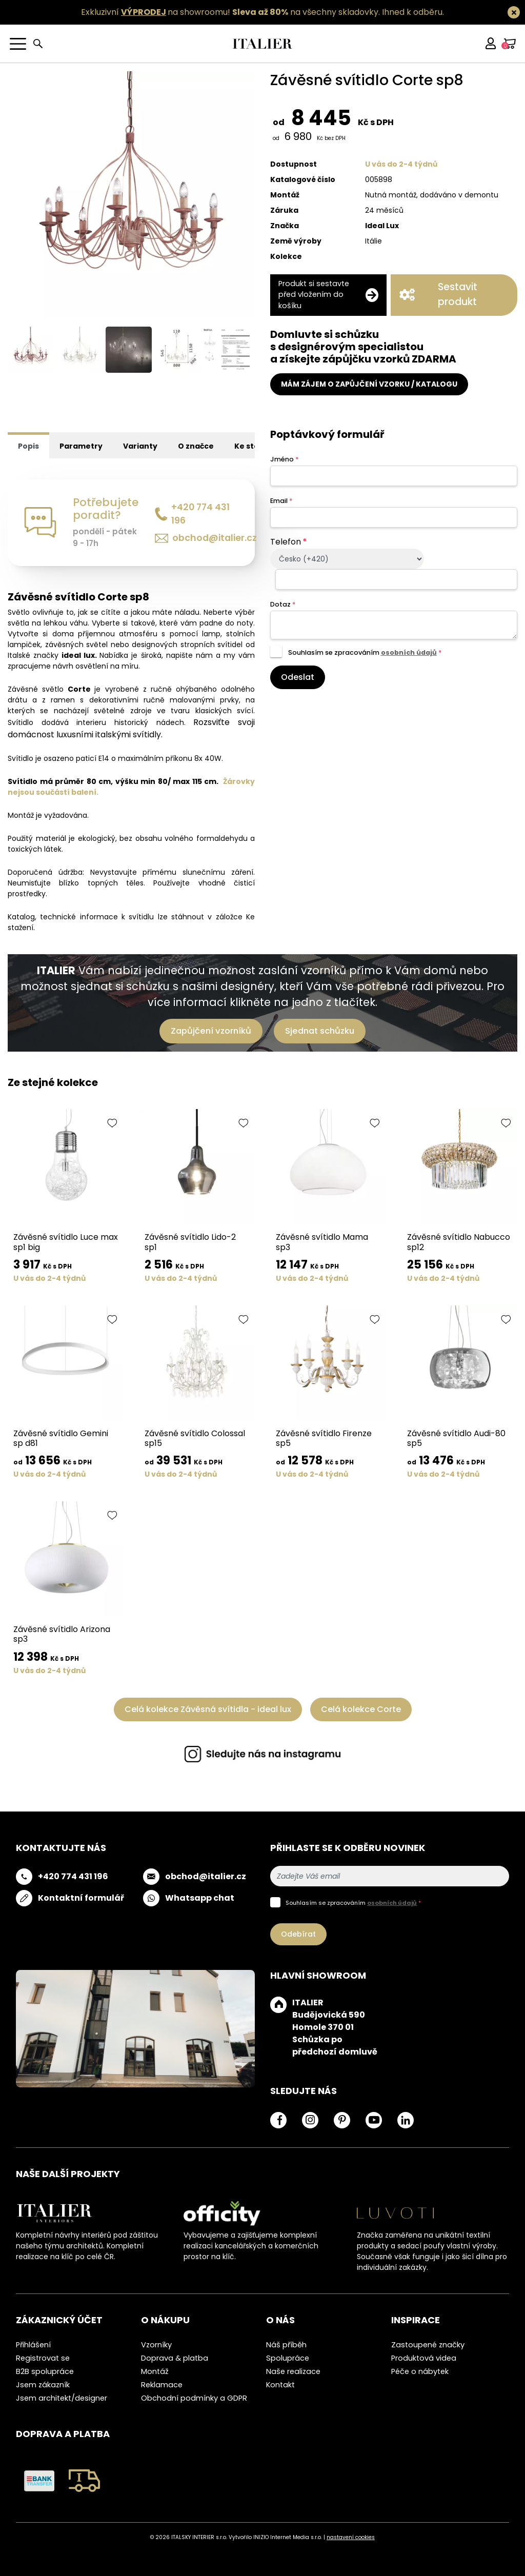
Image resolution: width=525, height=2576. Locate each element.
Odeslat (297, 677)
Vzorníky (156, 2345)
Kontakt (280, 2385)
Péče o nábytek (420, 2371)
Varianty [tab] (140, 446)
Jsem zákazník (43, 2385)
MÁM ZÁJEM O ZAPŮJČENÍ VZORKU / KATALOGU (369, 384)
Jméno (284, 459)
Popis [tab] (28, 446)
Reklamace (162, 2385)
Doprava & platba (174, 2358)
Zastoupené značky (428, 2345)
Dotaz (282, 604)
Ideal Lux (382, 225)
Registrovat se (43, 2358)
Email (281, 500)
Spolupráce (287, 2358)
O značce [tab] (196, 446)
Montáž (155, 2371)
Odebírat (298, 1934)
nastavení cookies (351, 2537)
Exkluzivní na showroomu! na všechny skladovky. (230, 12)
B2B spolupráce (45, 2371)
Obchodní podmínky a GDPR (194, 2398)
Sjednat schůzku (319, 1031)
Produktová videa (423, 2358)
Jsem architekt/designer (61, 2398)
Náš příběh (286, 2345)
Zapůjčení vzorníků (211, 1031)
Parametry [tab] (81, 446)
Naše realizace (293, 2371)
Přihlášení (33, 2345)
